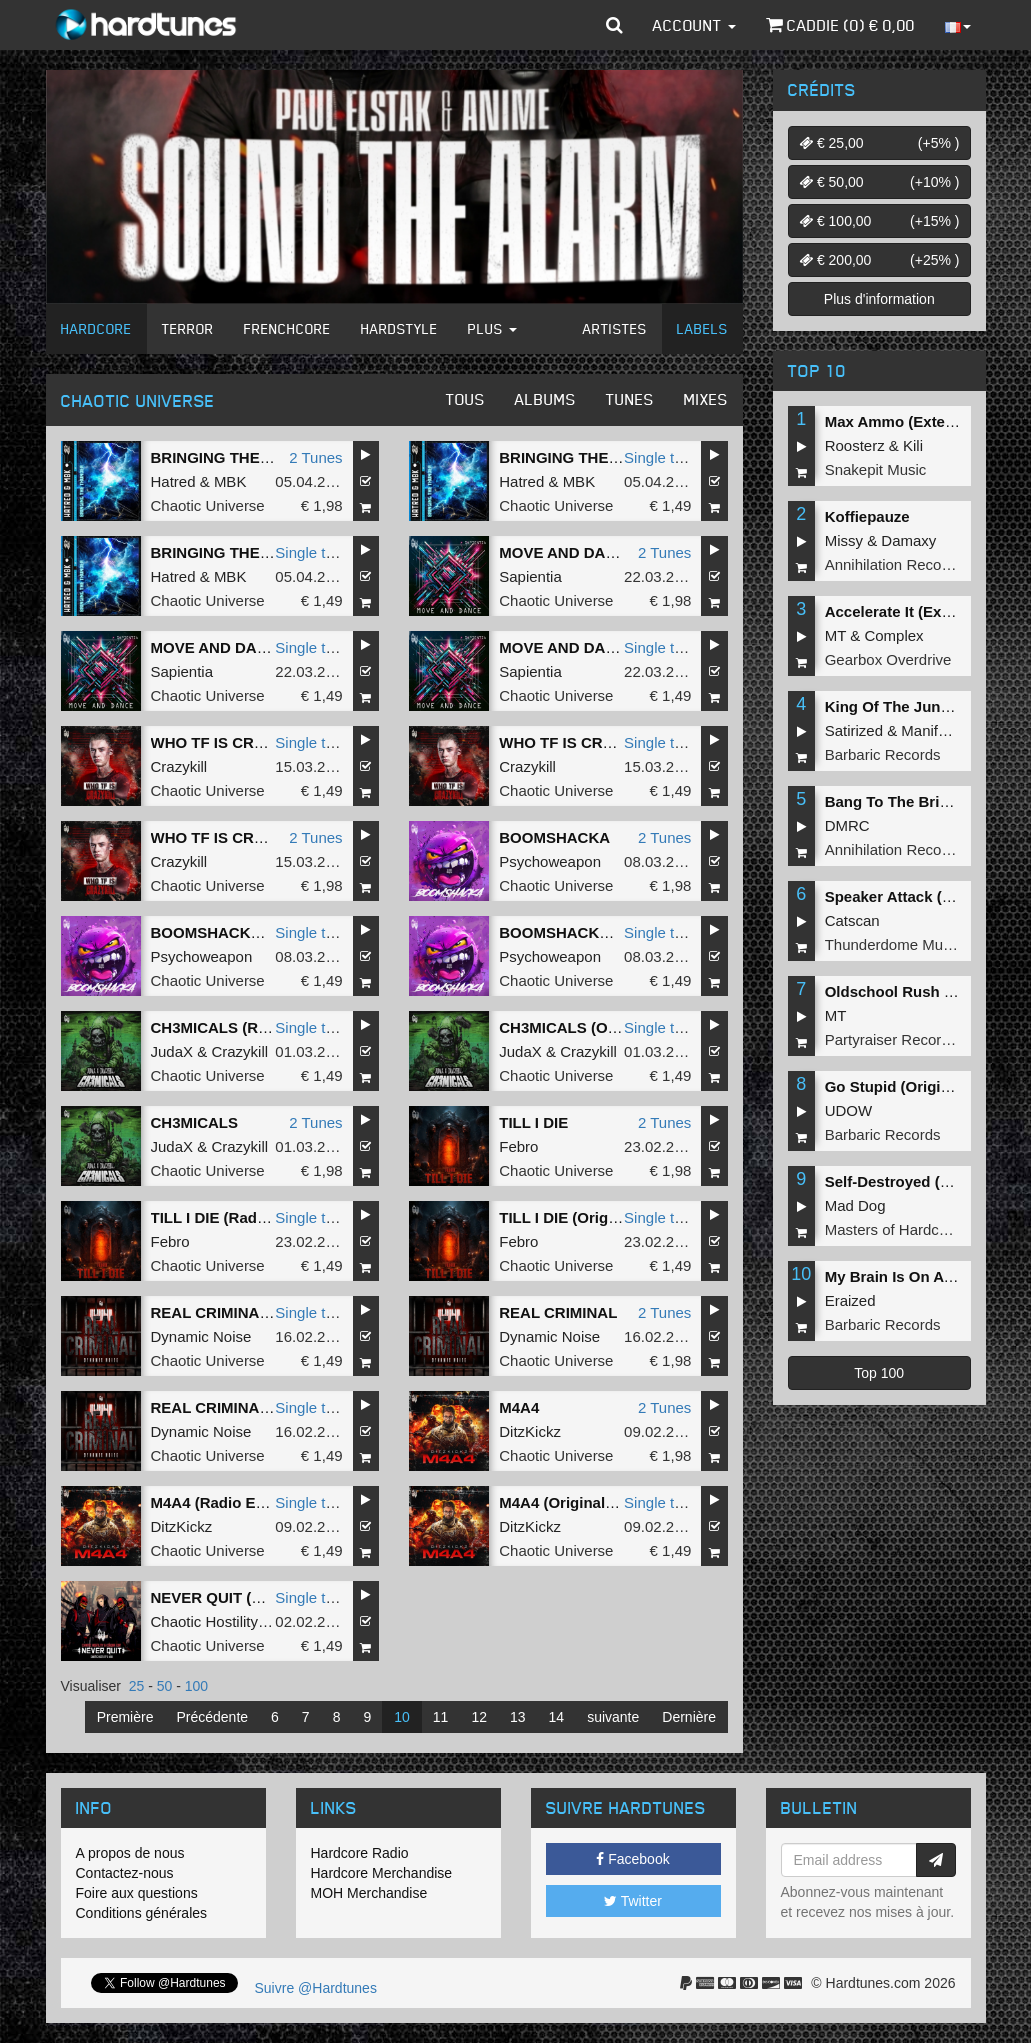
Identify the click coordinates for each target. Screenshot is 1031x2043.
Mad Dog (855, 1205)
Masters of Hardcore (893, 1229)
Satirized (854, 730)
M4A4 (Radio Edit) (215, 1502)
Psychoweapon (550, 861)
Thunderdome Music (893, 944)
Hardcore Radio (360, 1853)
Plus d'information (879, 299)
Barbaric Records (883, 754)
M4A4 (519, 1407)
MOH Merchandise (369, 1893)
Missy (844, 540)
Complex (893, 635)
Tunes (630, 399)
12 (479, 1717)
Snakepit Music (876, 469)
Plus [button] (492, 328)
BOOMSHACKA (554, 837)
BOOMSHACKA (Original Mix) (256, 932)
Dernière (689, 1717)
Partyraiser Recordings (901, 1039)
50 (165, 1686)
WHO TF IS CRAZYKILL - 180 (253, 837)
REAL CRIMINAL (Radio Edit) (254, 1407)
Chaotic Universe (208, 505)
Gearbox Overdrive (888, 659)
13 (518, 1717)
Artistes (615, 328)
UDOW (849, 1110)
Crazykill (179, 766)
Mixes (706, 399)
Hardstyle (399, 328)
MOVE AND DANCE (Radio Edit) (264, 647)
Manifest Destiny (956, 730)
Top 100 (879, 1373)
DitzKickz (530, 1431)
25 (137, 1686)
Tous (465, 399)
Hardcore (96, 328)
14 (557, 1717)
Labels (702, 328)
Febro (518, 1146)
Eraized (850, 1300)
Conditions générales (142, 1913)
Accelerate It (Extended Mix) (925, 611)
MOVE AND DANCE (568, 552)
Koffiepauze (867, 516)
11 (441, 1717)
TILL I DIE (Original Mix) (583, 1217)
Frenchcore (287, 328)
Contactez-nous (125, 1873)
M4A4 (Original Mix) (569, 1502)
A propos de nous (130, 1853)
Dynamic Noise (201, 1336)
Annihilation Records (894, 564)
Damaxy (908, 540)
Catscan (852, 920)
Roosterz (855, 445)
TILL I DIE (533, 1122)
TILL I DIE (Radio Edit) (229, 1217)
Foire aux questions (137, 1893)
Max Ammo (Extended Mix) (920, 421)
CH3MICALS (195, 1122)
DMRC (847, 825)
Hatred (173, 481)
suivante (613, 1717)
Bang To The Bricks (895, 801)
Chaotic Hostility (205, 1621)
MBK (230, 481)
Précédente (212, 1717)
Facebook (632, 1859)
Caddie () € (840, 25)
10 (402, 1717)
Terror (188, 328)
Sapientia (530, 576)
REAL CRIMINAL (558, 1312)
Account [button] (694, 25)
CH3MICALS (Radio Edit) (239, 1027)
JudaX (172, 1051)
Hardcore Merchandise (382, 1873)
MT (835, 635)
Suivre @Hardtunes (316, 1988)
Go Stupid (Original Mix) (911, 1086)
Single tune (661, 457)
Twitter (633, 1901)
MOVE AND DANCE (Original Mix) (618, 647)
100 (196, 1686)
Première (125, 1717)
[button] (614, 25)
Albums (545, 399)
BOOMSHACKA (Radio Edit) (598, 932)
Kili (913, 445)
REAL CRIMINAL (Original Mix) (260, 1312)
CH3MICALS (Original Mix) (593, 1027)
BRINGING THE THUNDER (244, 457)
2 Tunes (315, 457)
